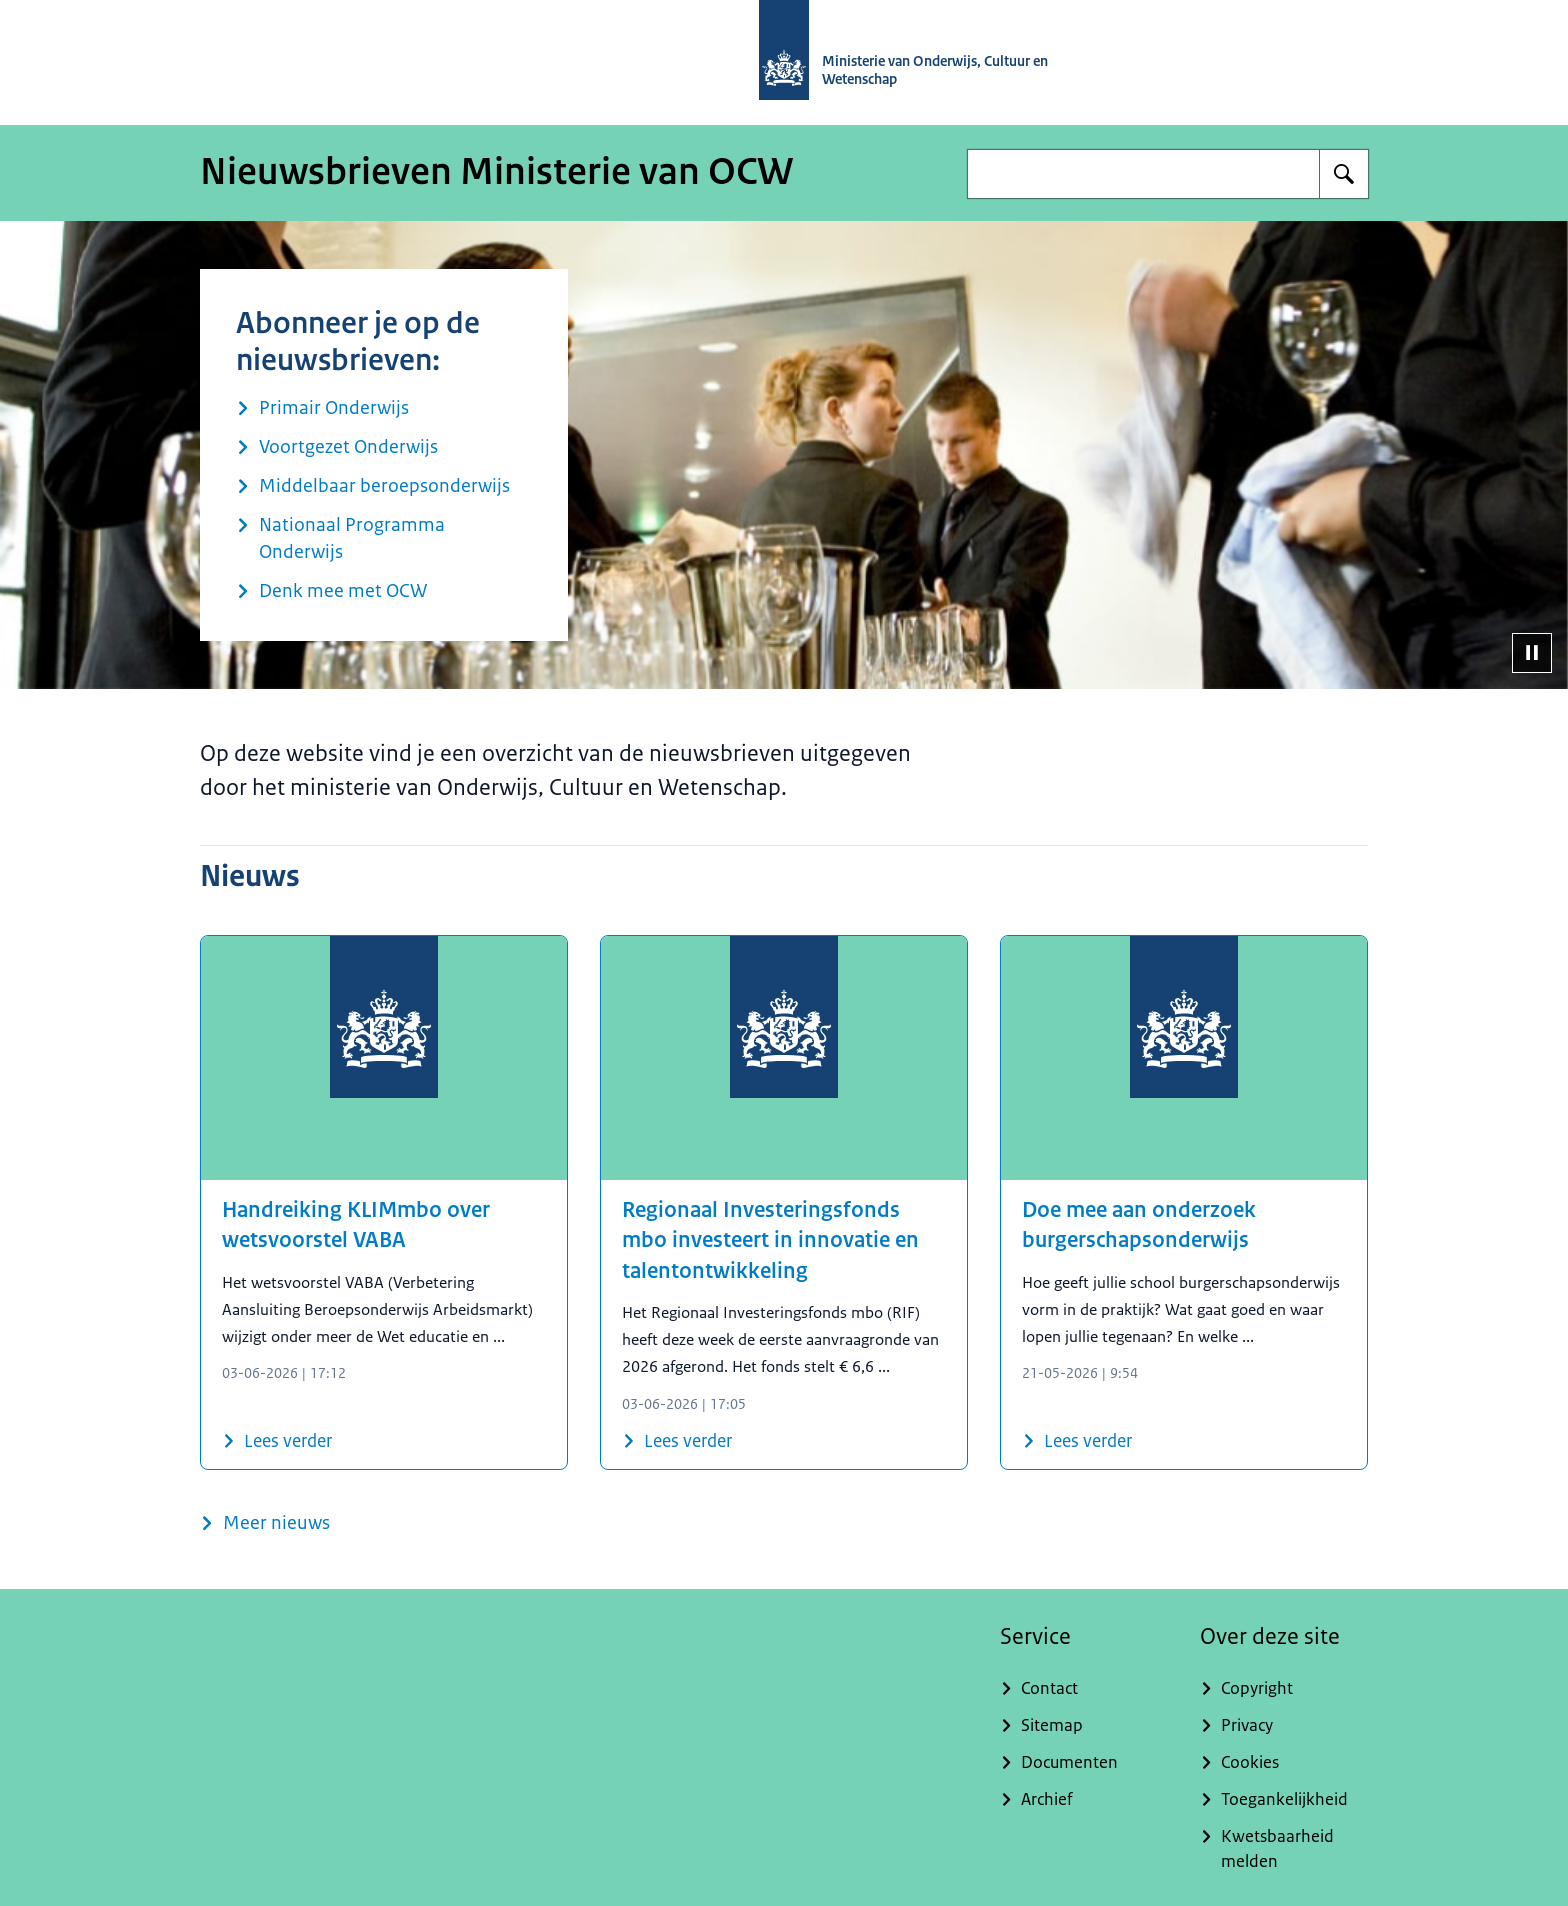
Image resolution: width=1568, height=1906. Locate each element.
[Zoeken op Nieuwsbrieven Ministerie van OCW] (1344, 174)
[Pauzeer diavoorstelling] (1532, 653)
